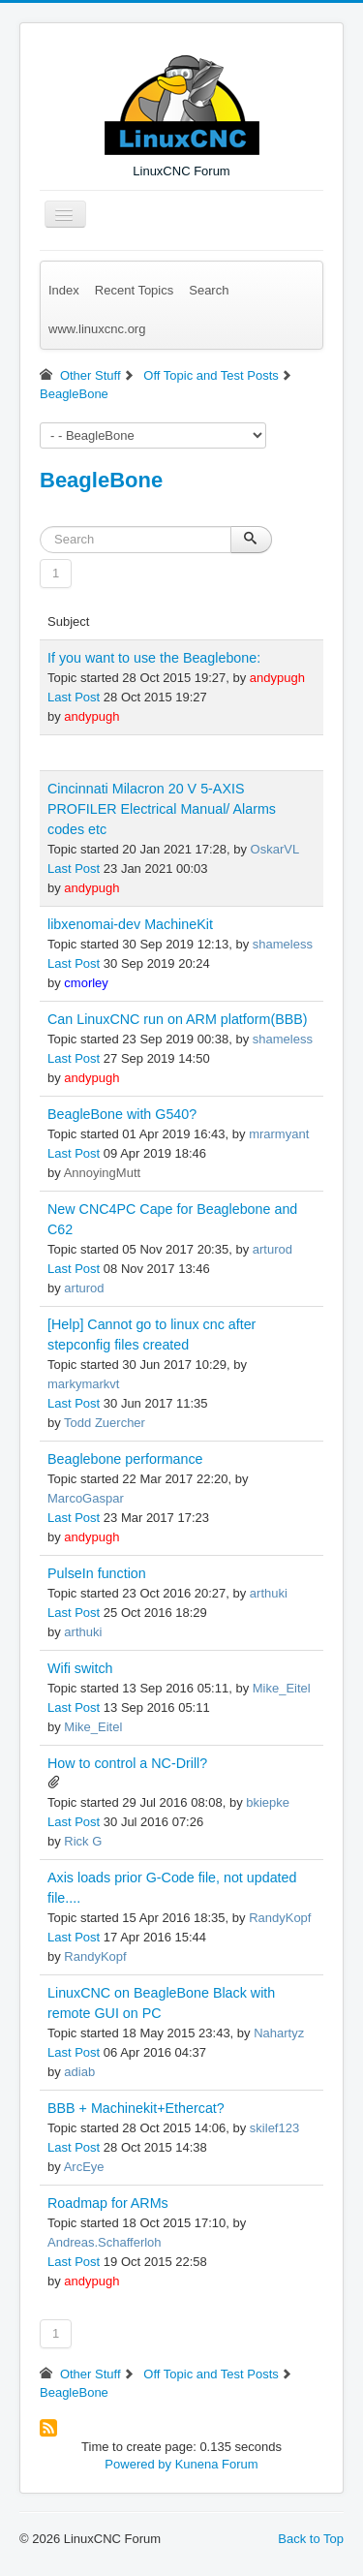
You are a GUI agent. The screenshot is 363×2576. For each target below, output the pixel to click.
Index (63, 290)
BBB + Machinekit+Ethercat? (136, 2108)
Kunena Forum (216, 2464)
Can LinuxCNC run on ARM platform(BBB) (177, 1019)
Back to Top (311, 2538)
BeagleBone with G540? (122, 1114)
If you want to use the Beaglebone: (153, 658)
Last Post (73, 697)
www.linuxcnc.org (96, 329)
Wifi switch (80, 1668)
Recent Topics (134, 290)
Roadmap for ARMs (107, 2203)
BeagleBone (101, 480)
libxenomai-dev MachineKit (130, 924)
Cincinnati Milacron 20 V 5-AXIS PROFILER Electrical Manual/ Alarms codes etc (161, 809)
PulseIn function (96, 1573)
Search (208, 290)
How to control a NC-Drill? (127, 1763)
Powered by (138, 2464)
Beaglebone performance (125, 1459)
